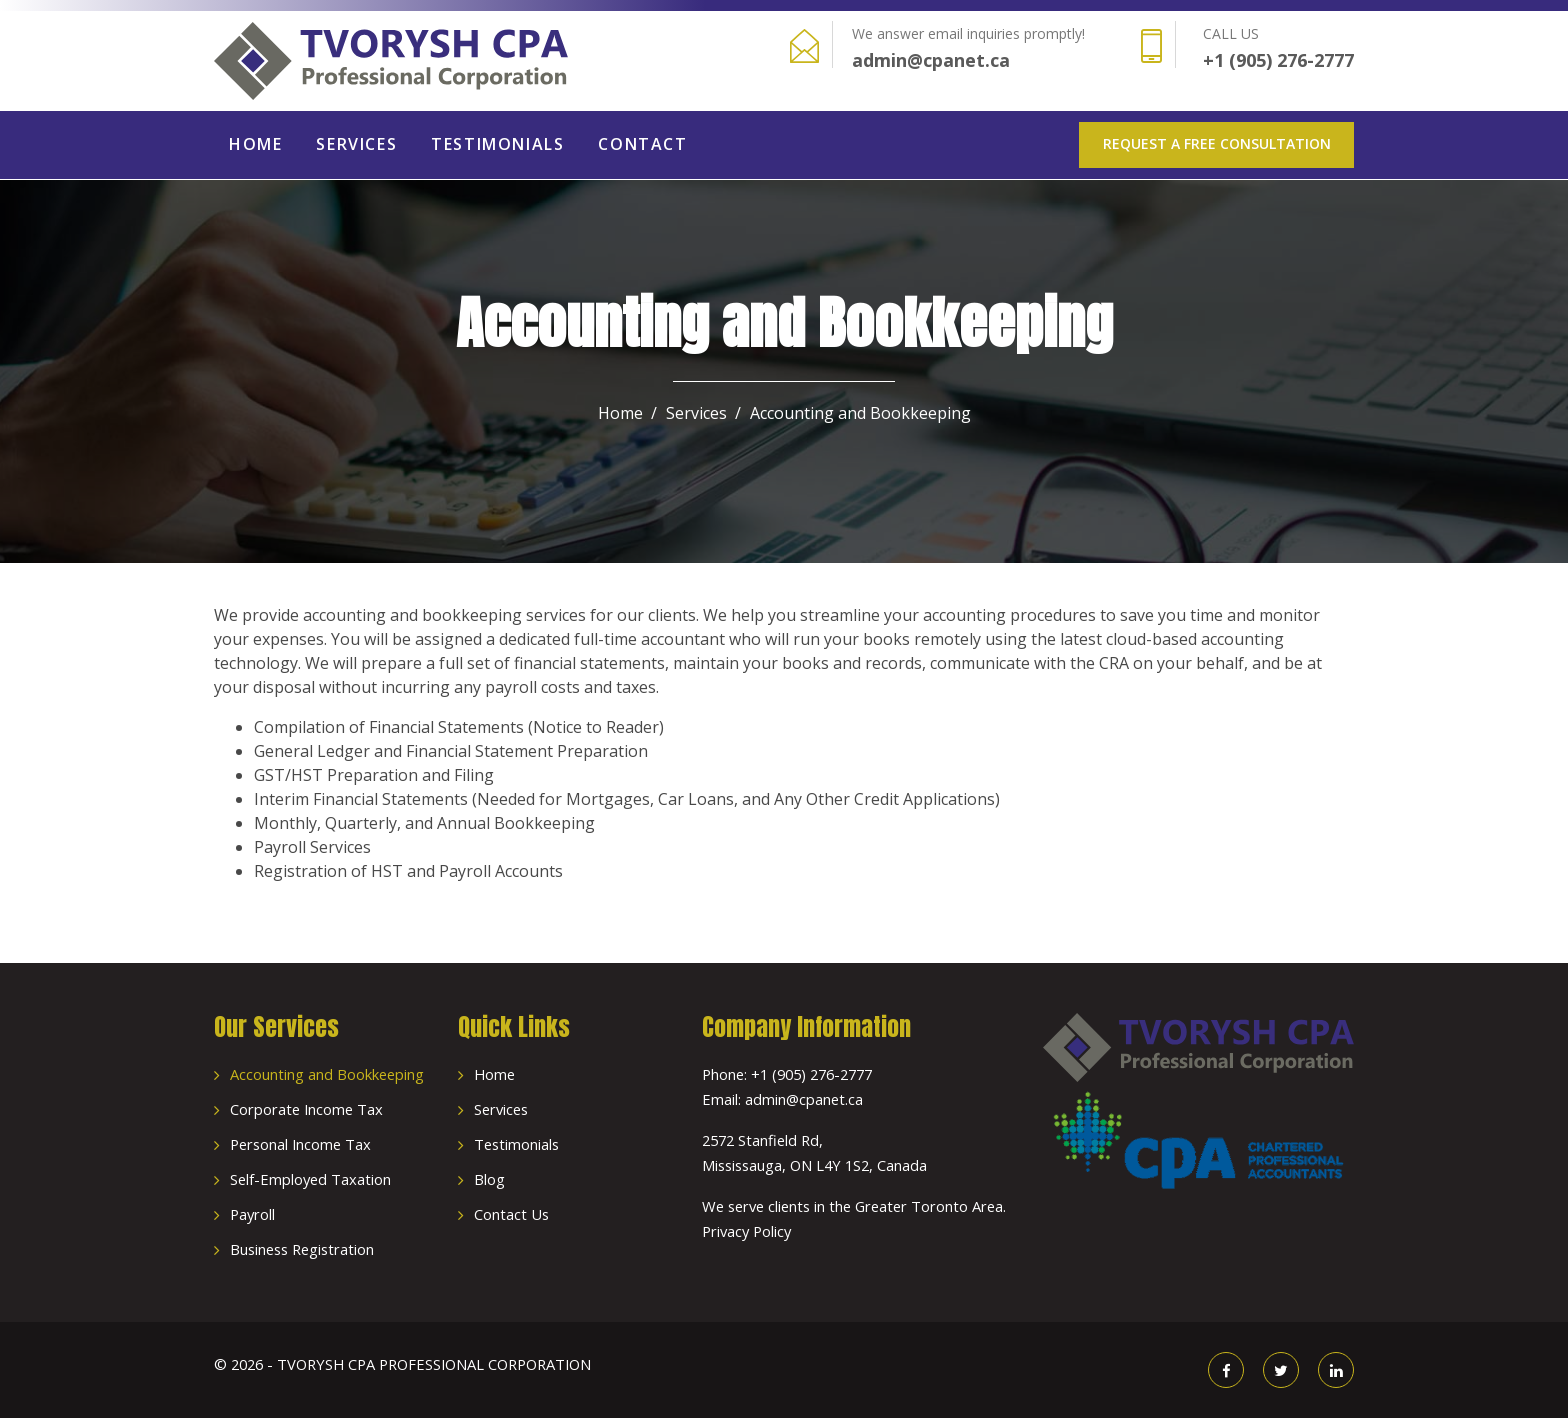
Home (255, 144)
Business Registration (302, 1249)
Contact (642, 144)
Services (356, 144)
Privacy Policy (746, 1231)
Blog (489, 1179)
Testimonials (497, 144)
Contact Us (511, 1214)
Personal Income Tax (300, 1144)
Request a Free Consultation (1217, 143)
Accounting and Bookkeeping (327, 1074)
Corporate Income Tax (306, 1109)
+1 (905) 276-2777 (1278, 60)
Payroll (252, 1214)
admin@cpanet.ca (931, 60)
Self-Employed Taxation (310, 1179)
